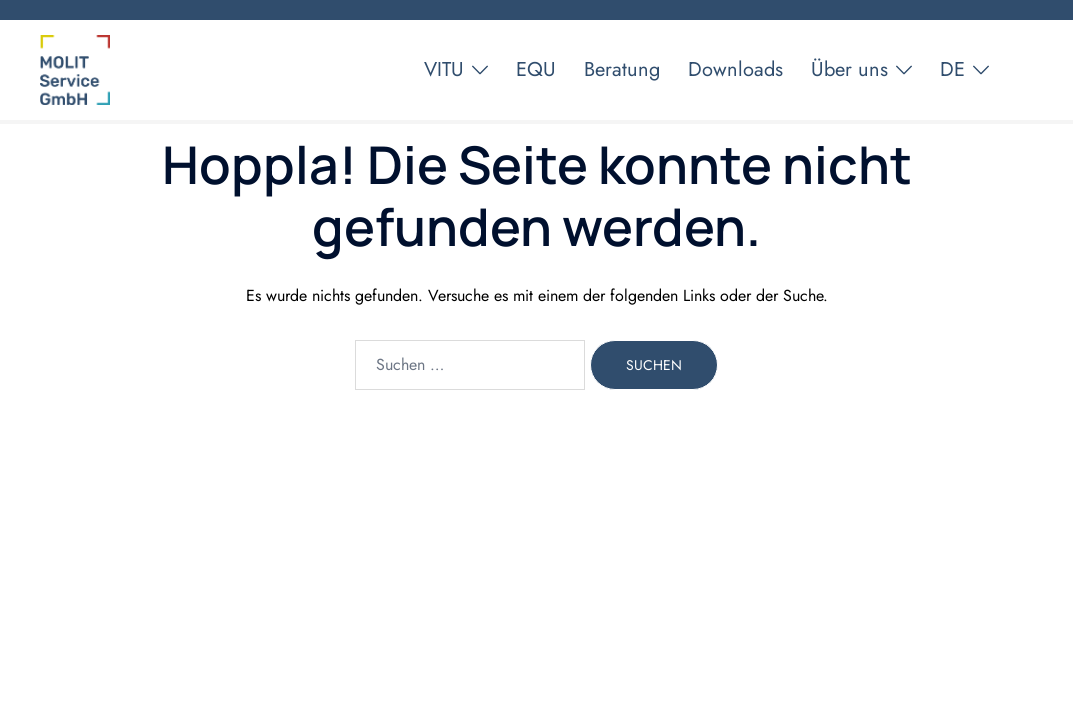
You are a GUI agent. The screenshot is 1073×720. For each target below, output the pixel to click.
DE (952, 69)
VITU (444, 69)
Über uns (849, 69)
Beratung (622, 69)
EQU (536, 69)
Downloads (735, 69)
